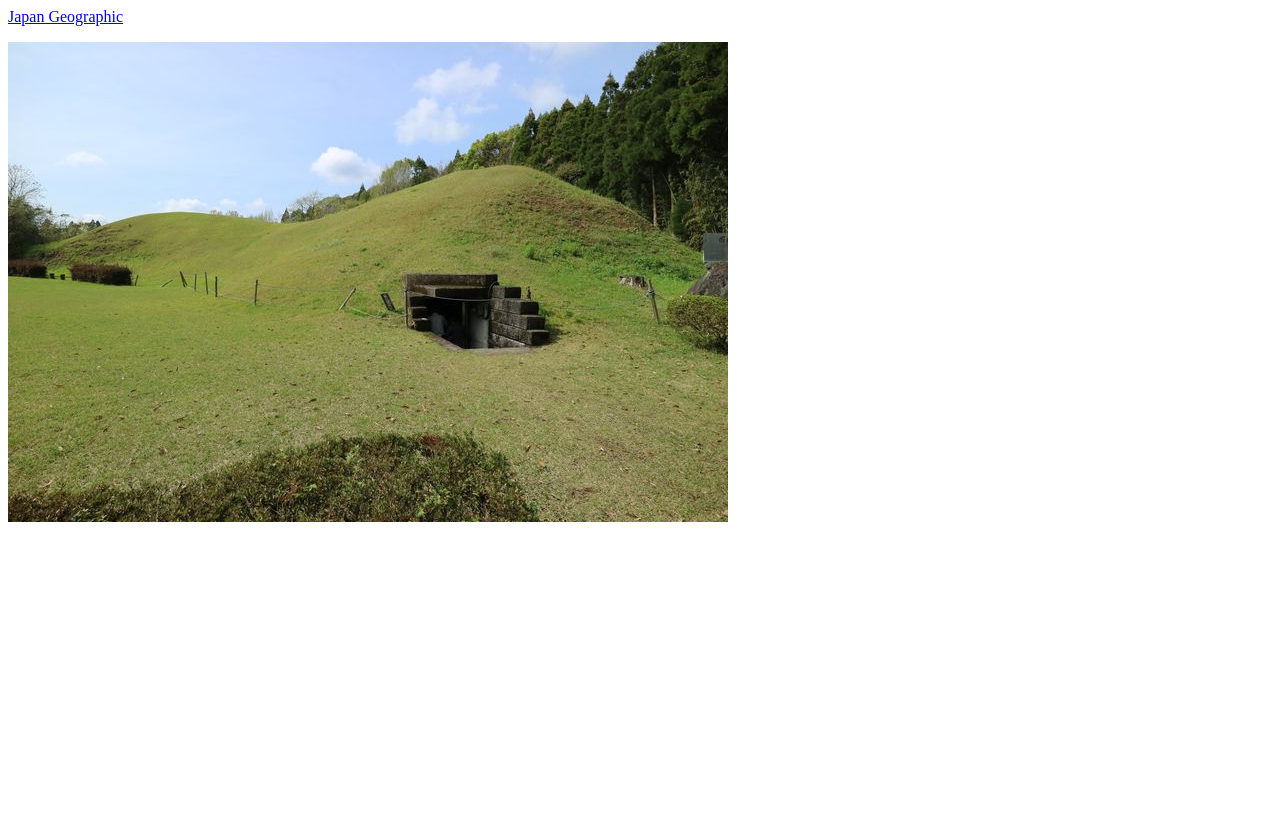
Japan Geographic (65, 16)
